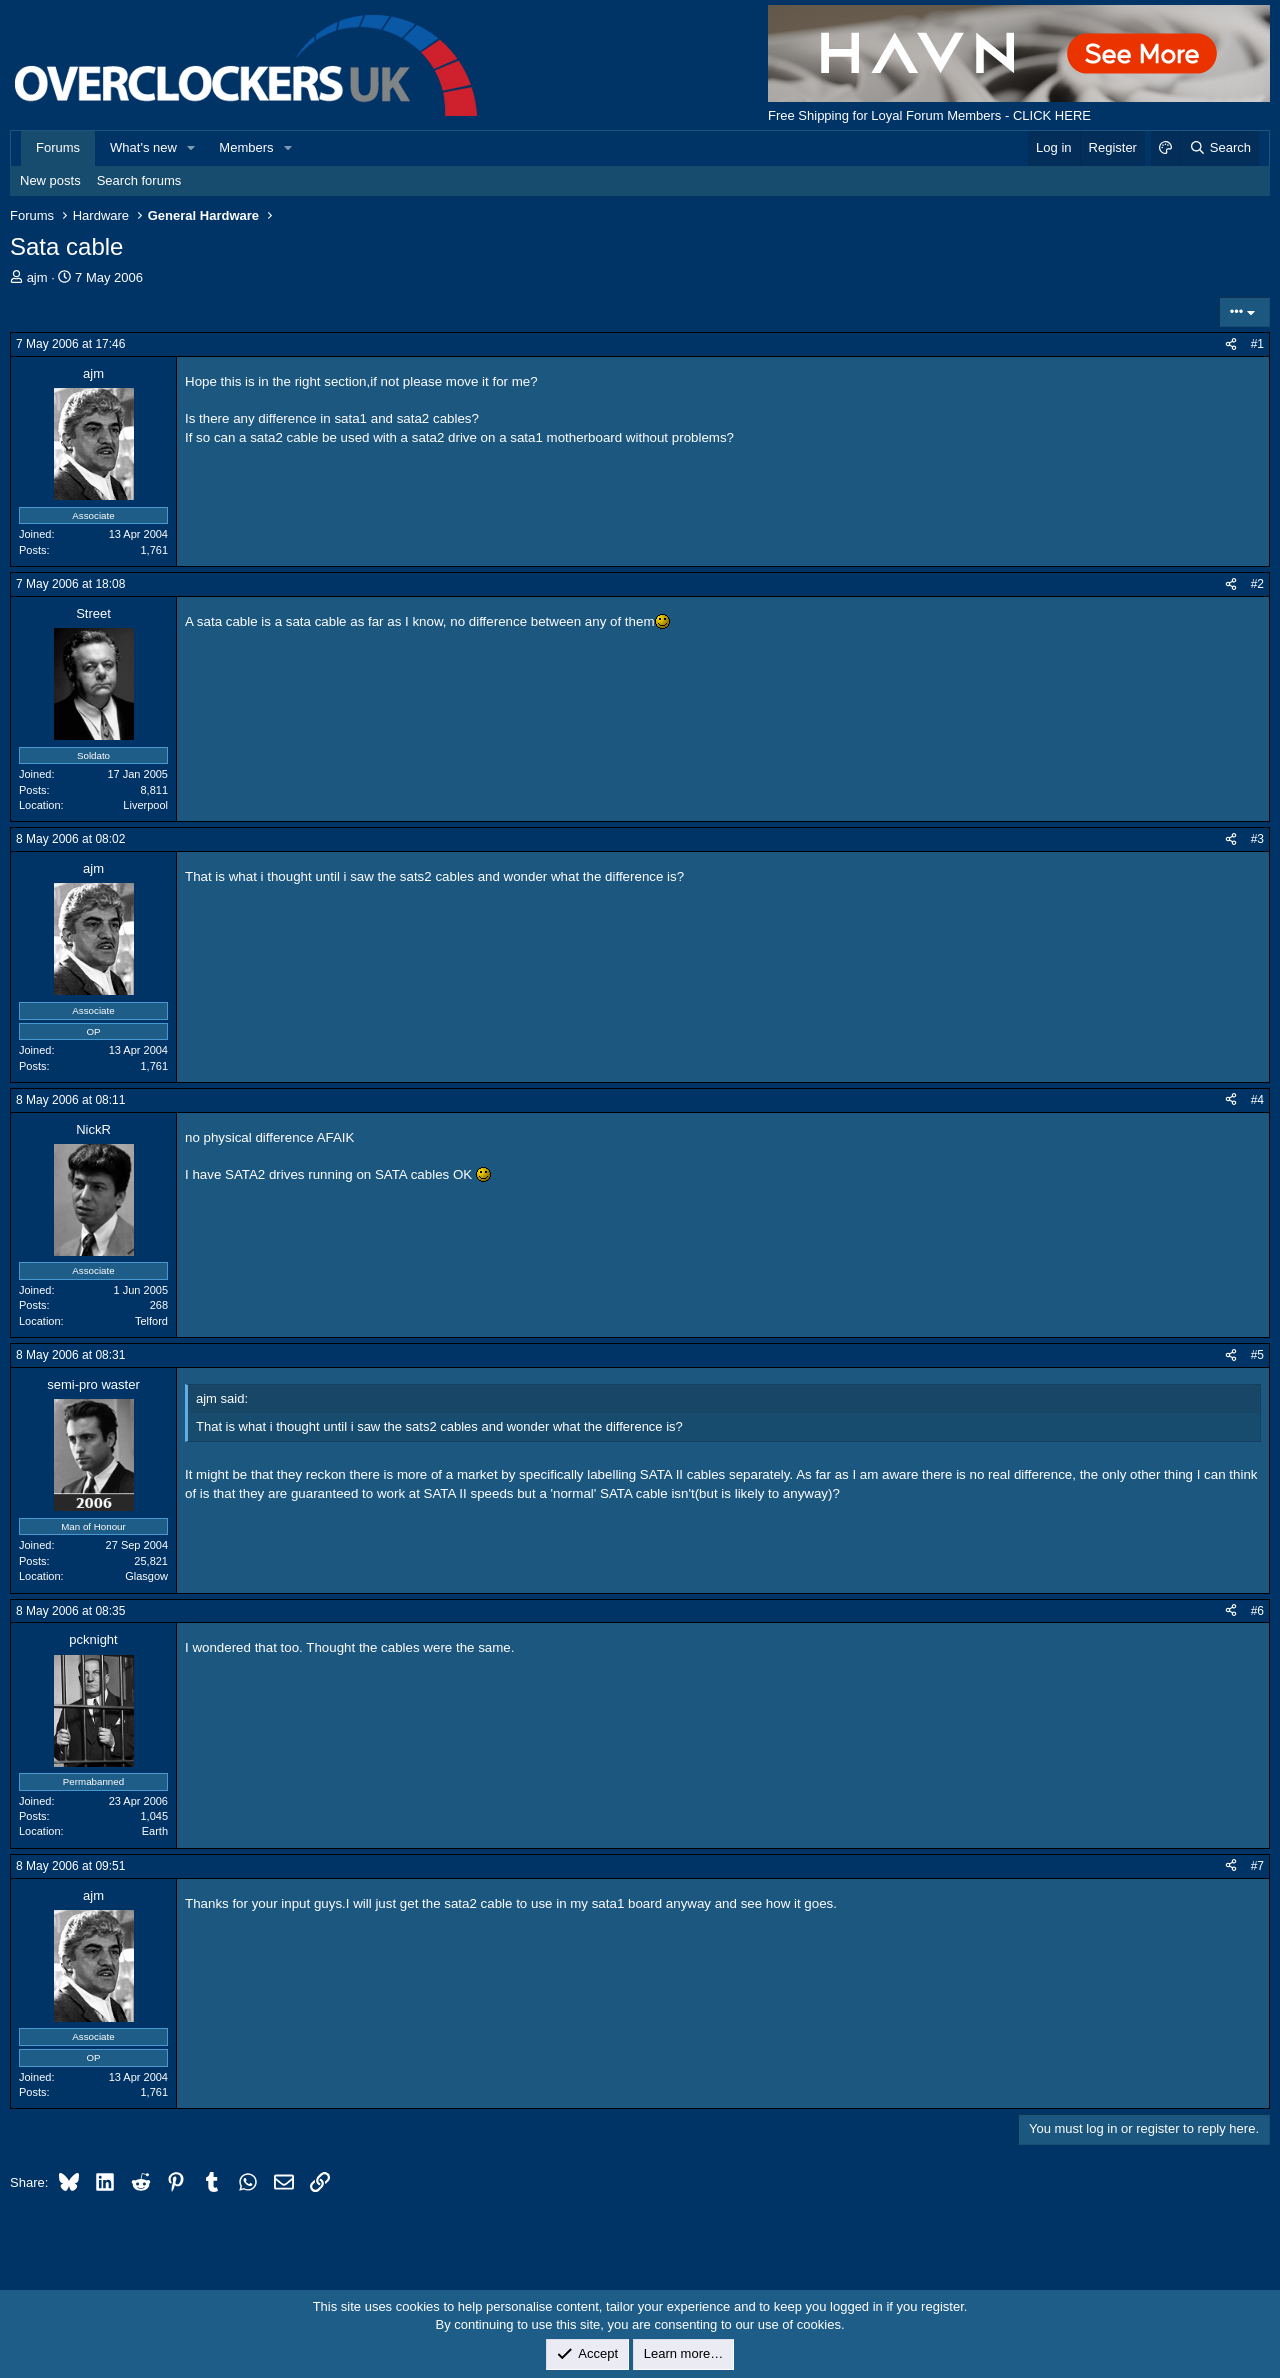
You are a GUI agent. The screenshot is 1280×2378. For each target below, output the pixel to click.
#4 (1257, 1100)
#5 (1257, 1355)
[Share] (1231, 344)
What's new (143, 147)
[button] (192, 148)
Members (246, 147)
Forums (58, 147)
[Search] (1219, 148)
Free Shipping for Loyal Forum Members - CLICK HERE (929, 115)
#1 (1257, 344)
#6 (1257, 1611)
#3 (1257, 839)
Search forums (139, 180)
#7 (1257, 1866)
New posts (50, 180)
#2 (1257, 584)
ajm (37, 277)
